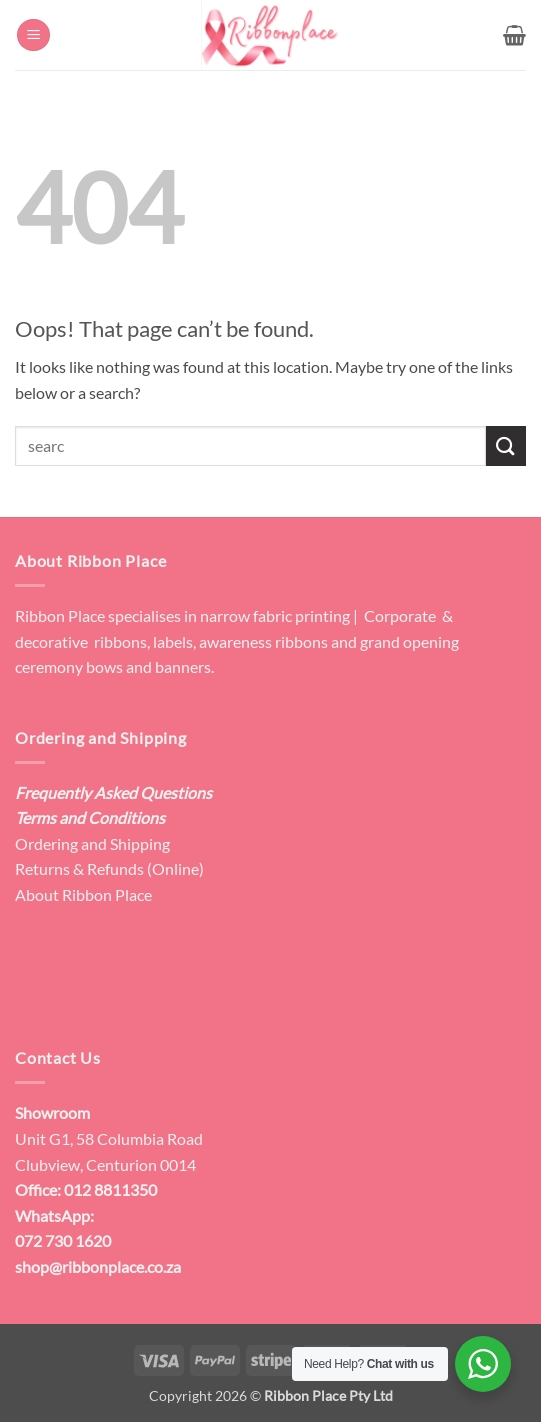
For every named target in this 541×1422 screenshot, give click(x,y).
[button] (33, 35)
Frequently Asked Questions (113, 792)
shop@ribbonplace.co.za (98, 1266)
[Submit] (506, 445)
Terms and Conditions (90, 817)
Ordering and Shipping (92, 843)
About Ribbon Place (83, 894)
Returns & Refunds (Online (107, 868)
